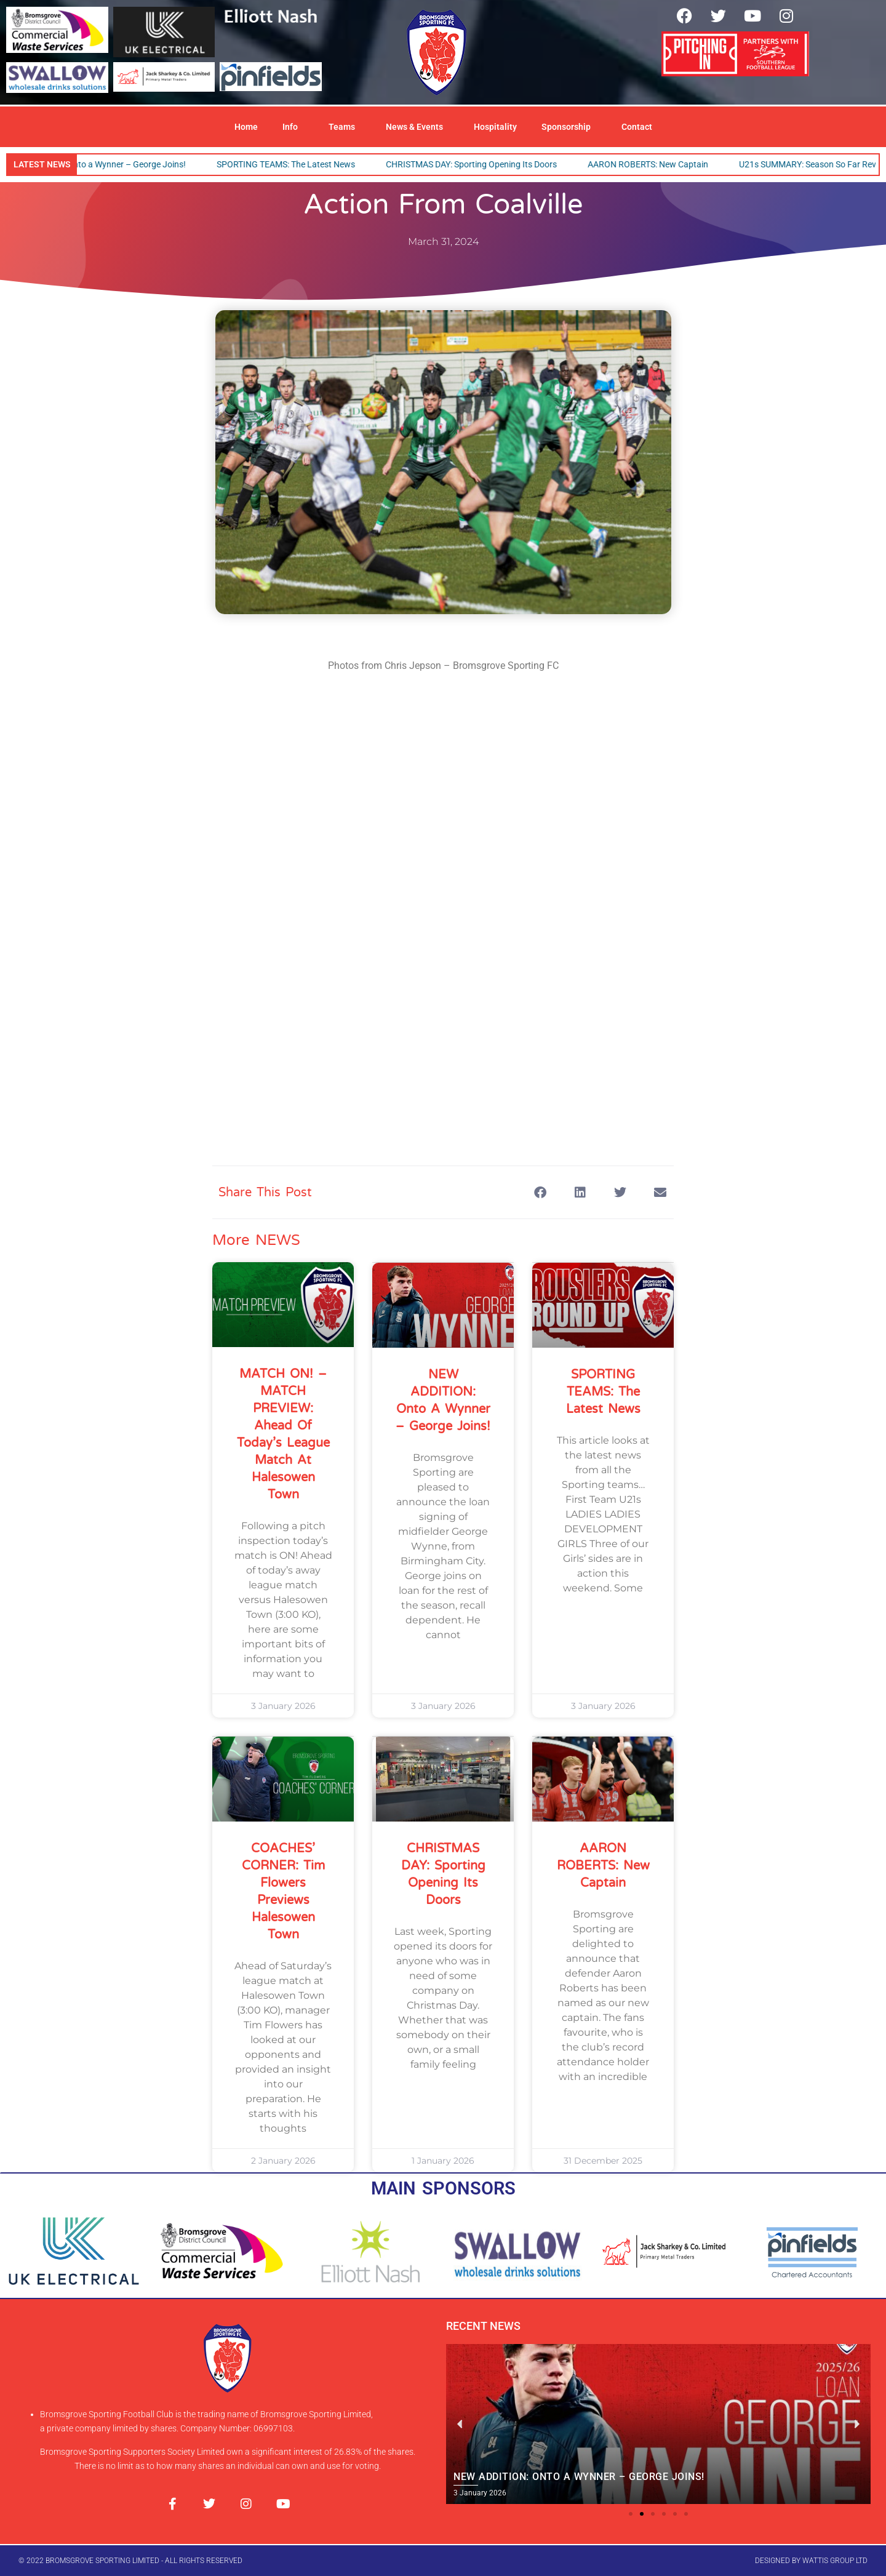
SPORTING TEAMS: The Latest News (295, 164)
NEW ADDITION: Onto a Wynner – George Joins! (105, 164)
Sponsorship (569, 127)
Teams (345, 127)
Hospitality (495, 127)
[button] (540, 1192)
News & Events (417, 127)
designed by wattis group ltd (811, 2560)
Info (293, 127)
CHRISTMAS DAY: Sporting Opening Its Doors (481, 164)
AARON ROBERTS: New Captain (657, 164)
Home (246, 127)
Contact (636, 127)
